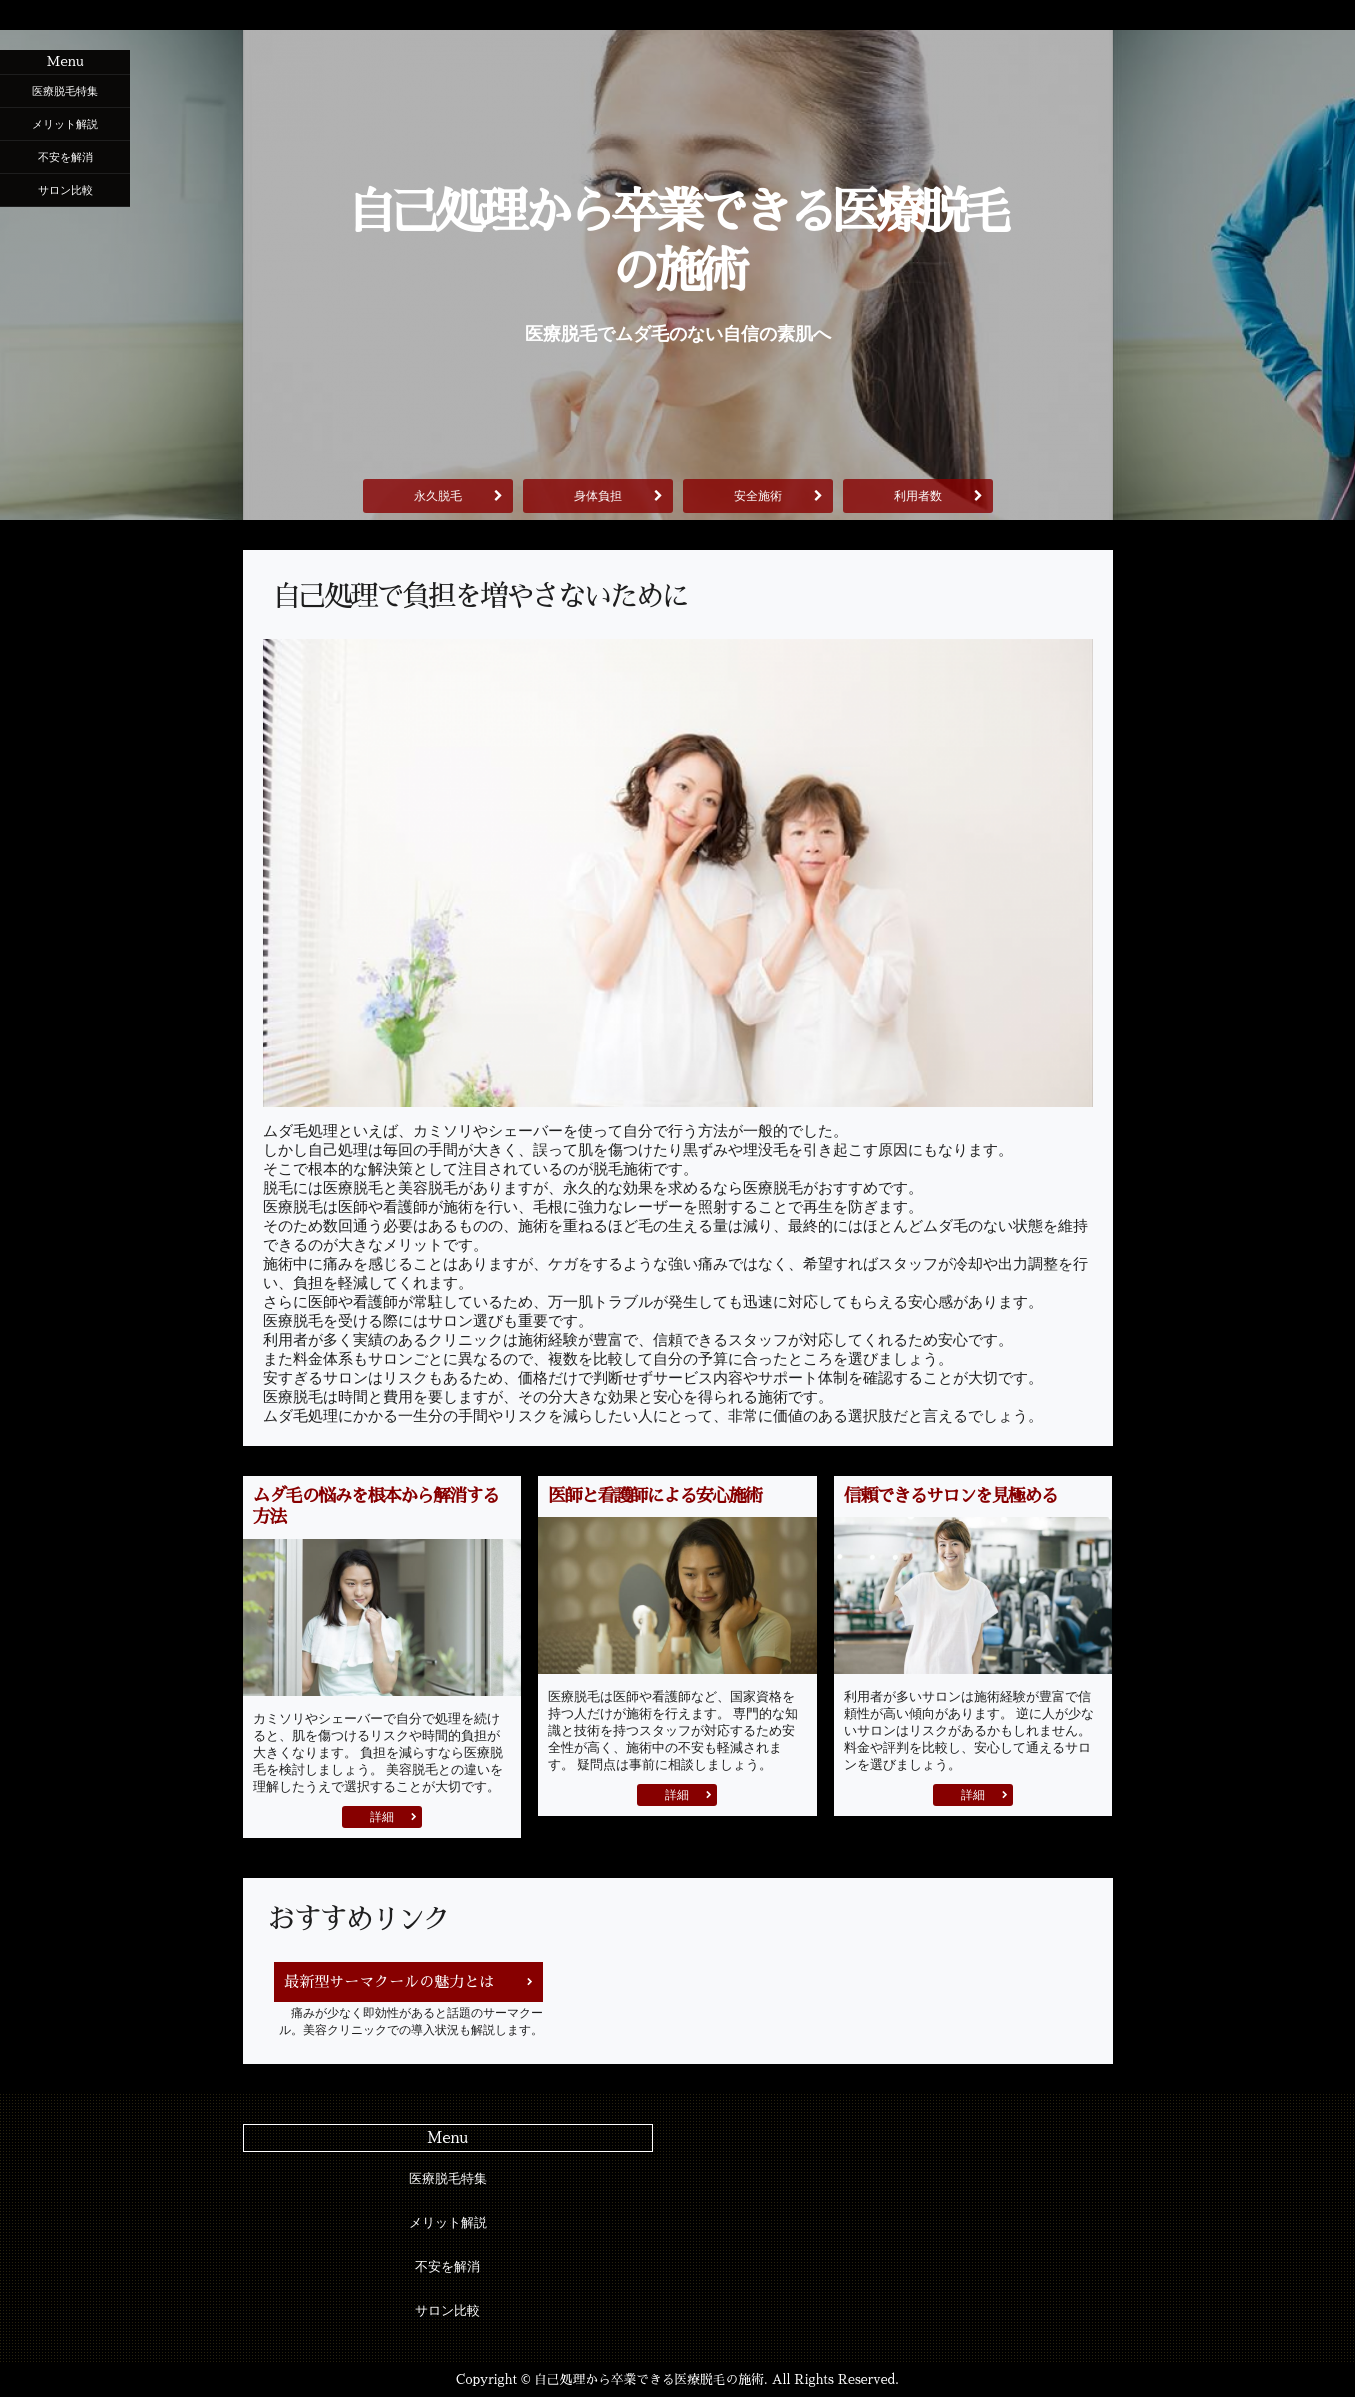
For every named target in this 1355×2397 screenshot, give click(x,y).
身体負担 (598, 496)
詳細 (382, 1817)
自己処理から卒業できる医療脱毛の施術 (678, 242)
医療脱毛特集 (65, 91)
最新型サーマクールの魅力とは (389, 1981)
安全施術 (758, 496)
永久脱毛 (438, 496)
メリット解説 (65, 124)
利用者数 (918, 496)
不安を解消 (65, 157)
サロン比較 (65, 190)
